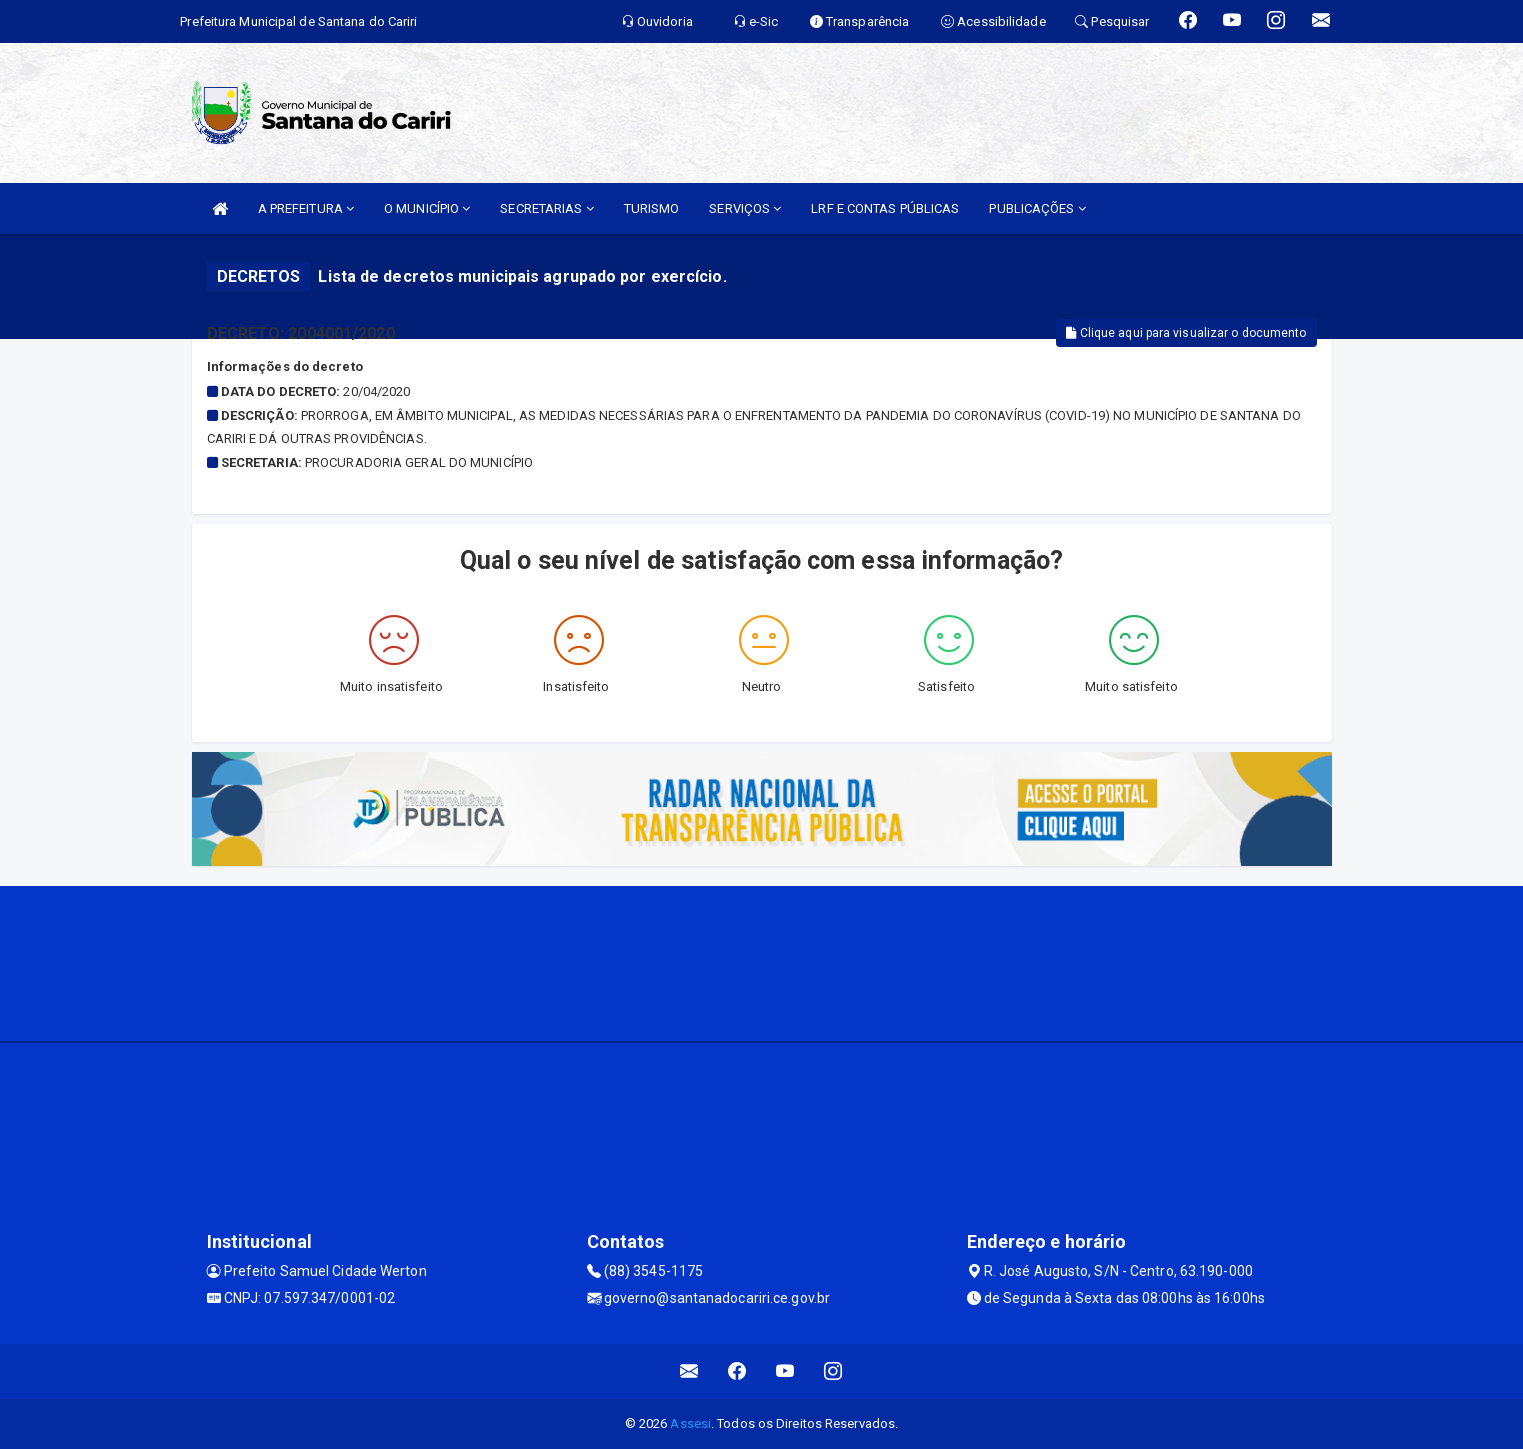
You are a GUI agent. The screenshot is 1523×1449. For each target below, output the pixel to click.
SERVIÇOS (745, 208)
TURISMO (652, 208)
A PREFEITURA (306, 208)
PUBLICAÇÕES (1037, 208)
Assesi (690, 1423)
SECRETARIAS (546, 208)
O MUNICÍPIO (427, 208)
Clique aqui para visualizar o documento (1186, 333)
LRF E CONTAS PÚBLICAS (885, 208)
